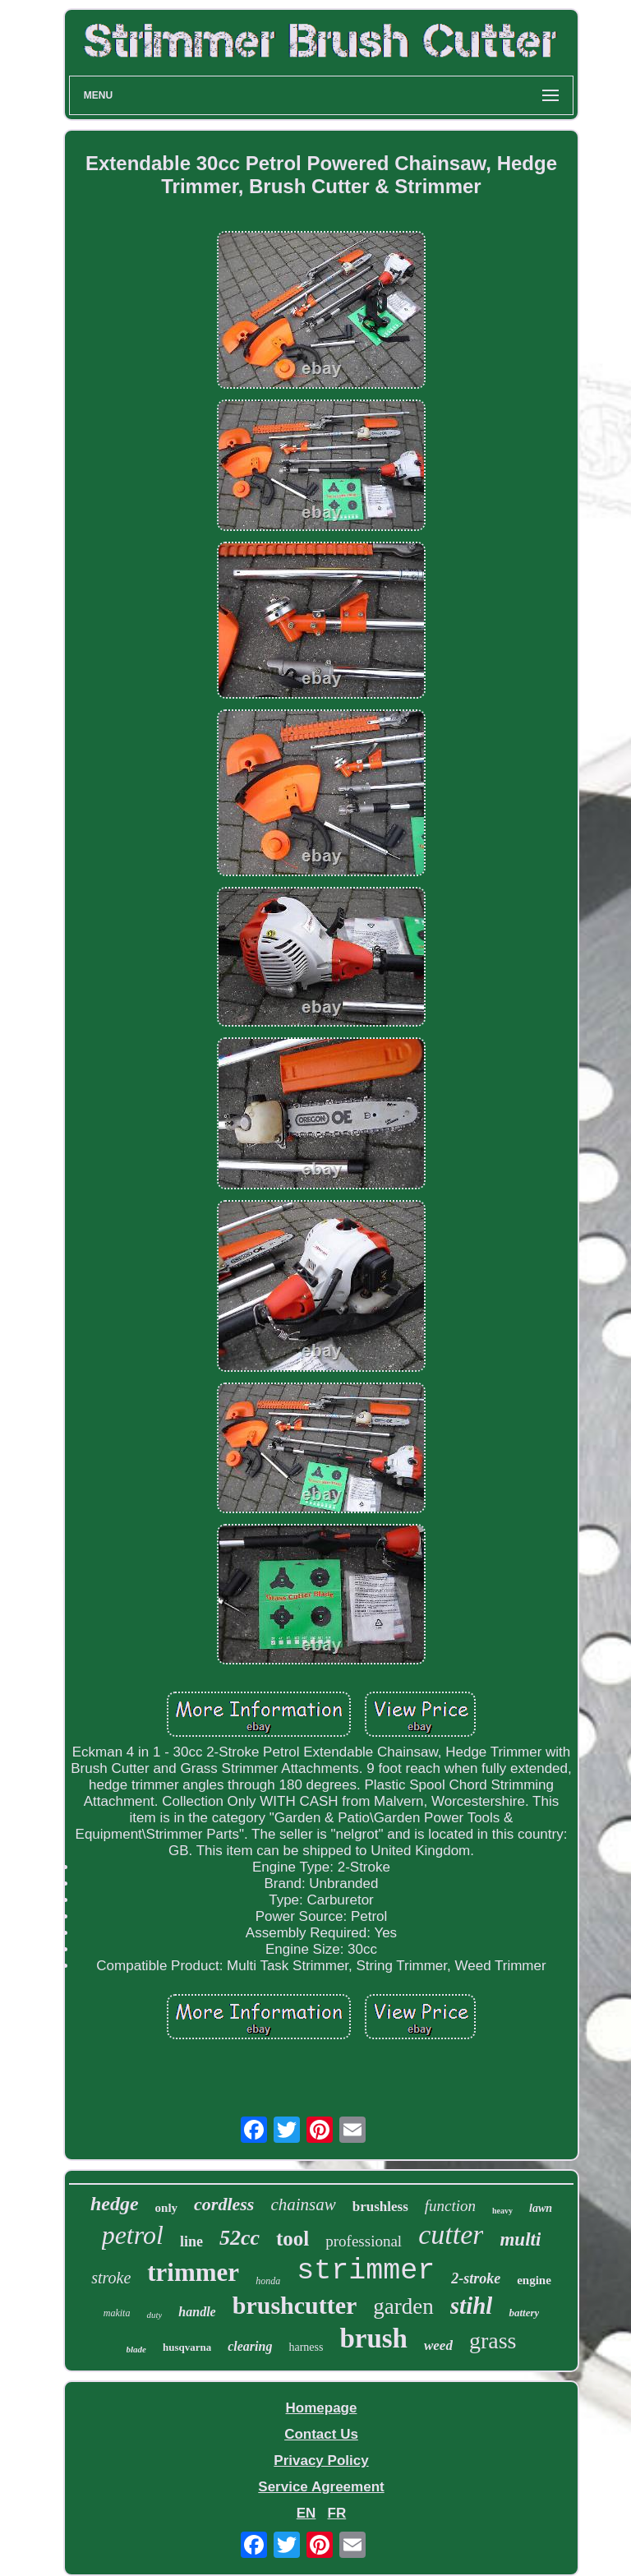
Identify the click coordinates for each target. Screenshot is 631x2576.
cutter (450, 2234)
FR (337, 2513)
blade (136, 2349)
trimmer (193, 2272)
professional (363, 2241)
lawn (540, 2208)
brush (373, 2338)
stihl (471, 2305)
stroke (111, 2278)
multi (520, 2239)
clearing (250, 2346)
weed (438, 2345)
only (166, 2207)
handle (196, 2312)
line (191, 2241)
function (450, 2205)
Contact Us (321, 2434)
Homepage (321, 2408)
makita (117, 2313)
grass (493, 2340)
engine (534, 2280)
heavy (502, 2210)
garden (403, 2306)
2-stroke (475, 2278)
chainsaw (302, 2204)
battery (524, 2312)
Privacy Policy (321, 2460)
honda (268, 2281)
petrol (133, 2235)
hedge (114, 2203)
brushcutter (295, 2305)
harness (305, 2347)
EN (306, 2513)
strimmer (366, 2271)
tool (292, 2238)
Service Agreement (321, 2487)
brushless (380, 2206)
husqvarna (187, 2347)
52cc (239, 2238)
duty (154, 2315)
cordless (224, 2204)
